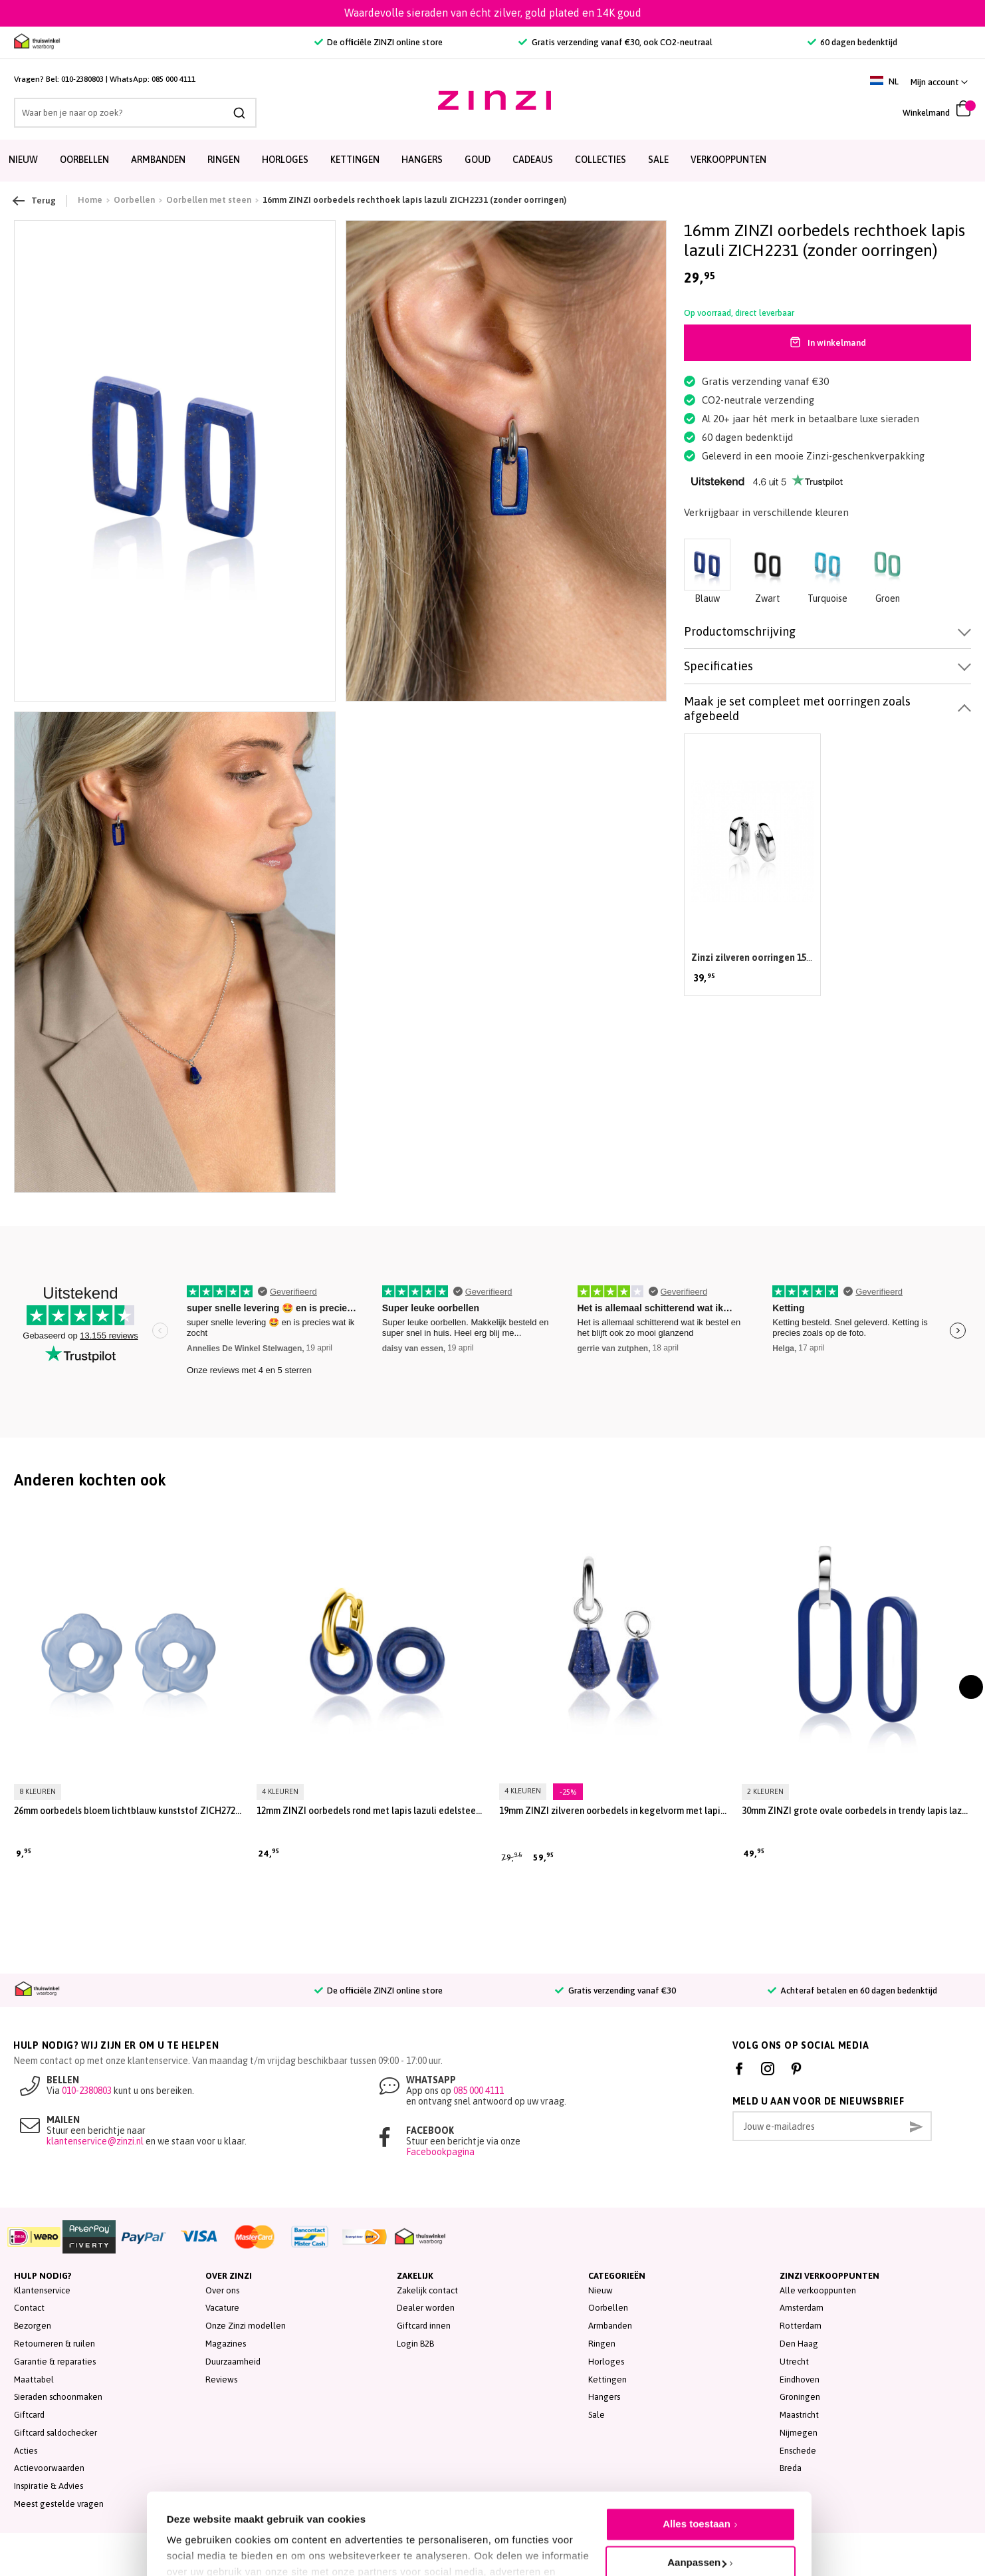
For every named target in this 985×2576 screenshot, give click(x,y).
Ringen (601, 2344)
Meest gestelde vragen (59, 2504)
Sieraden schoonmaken (58, 2397)
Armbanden (610, 2326)
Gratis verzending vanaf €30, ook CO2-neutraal (615, 42)
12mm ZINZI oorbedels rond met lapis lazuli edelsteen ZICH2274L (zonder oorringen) (371, 1810)
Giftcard (29, 2415)
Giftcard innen (424, 2326)
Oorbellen (608, 2308)
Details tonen (198, 2536)
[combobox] (135, 113)
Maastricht (799, 2415)
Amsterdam (801, 2308)
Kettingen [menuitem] (355, 159)
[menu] (492, 161)
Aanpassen (696, 2503)
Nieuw (600, 2290)
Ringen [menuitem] (223, 159)
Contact (29, 2308)
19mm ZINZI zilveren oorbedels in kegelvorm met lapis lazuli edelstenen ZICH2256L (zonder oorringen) (613, 1810)
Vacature (222, 2308)
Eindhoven (800, 2379)
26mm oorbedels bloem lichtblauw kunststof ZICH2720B (128, 1810)
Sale (596, 2415)
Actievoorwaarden (49, 2468)
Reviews (221, 2379)
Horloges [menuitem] (285, 159)
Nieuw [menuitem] (23, 159)
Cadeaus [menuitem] (532, 159)
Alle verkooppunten (818, 2290)
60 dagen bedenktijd (852, 42)
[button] (939, 82)
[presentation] (971, 1687)
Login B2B (415, 2344)
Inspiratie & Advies (48, 2486)
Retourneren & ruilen (54, 2344)
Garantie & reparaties (55, 2362)
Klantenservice (42, 2290)
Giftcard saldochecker (55, 2433)
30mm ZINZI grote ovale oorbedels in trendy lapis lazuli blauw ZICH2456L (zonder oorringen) (856, 1810)
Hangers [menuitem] (422, 159)
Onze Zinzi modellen (245, 2326)
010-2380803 (82, 79)
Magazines (225, 2344)
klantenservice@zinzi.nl (95, 2141)
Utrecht (794, 2362)
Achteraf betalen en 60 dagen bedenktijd (852, 1991)
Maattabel (34, 2379)
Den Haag (799, 2344)
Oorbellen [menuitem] (84, 159)
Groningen (800, 2397)
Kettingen (607, 2379)
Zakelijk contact (427, 2290)
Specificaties (718, 666)
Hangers (604, 2397)
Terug (35, 200)
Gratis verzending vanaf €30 (615, 1991)
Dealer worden (426, 2308)
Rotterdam (800, 2326)
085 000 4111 (173, 79)
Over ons (222, 2290)
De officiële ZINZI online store (378, 42)
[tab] (827, 632)
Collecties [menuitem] (600, 159)
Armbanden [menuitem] (158, 159)
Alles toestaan (696, 2464)
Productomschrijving (740, 631)
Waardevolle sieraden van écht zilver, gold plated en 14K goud (492, 13)
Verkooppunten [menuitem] (728, 159)
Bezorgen (32, 2326)
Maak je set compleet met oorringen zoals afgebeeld (797, 708)
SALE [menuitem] (658, 159)
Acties (25, 2451)
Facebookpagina (440, 2151)
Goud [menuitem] (478, 159)
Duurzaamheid (233, 2362)
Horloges (606, 2362)
